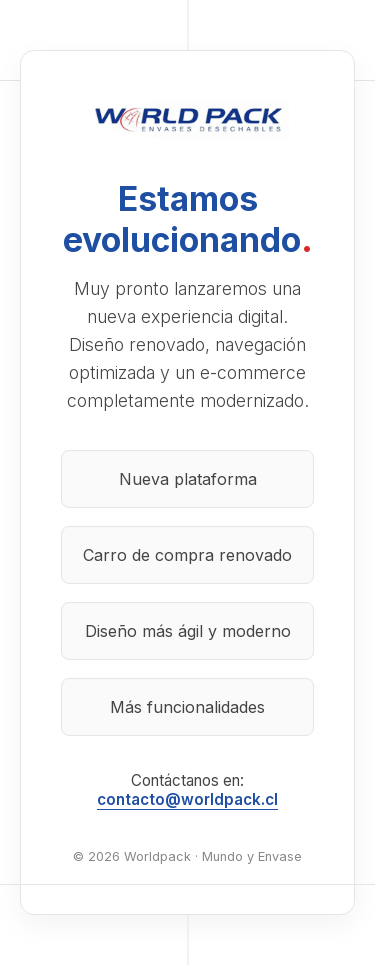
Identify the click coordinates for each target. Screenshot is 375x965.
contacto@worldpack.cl (187, 799)
